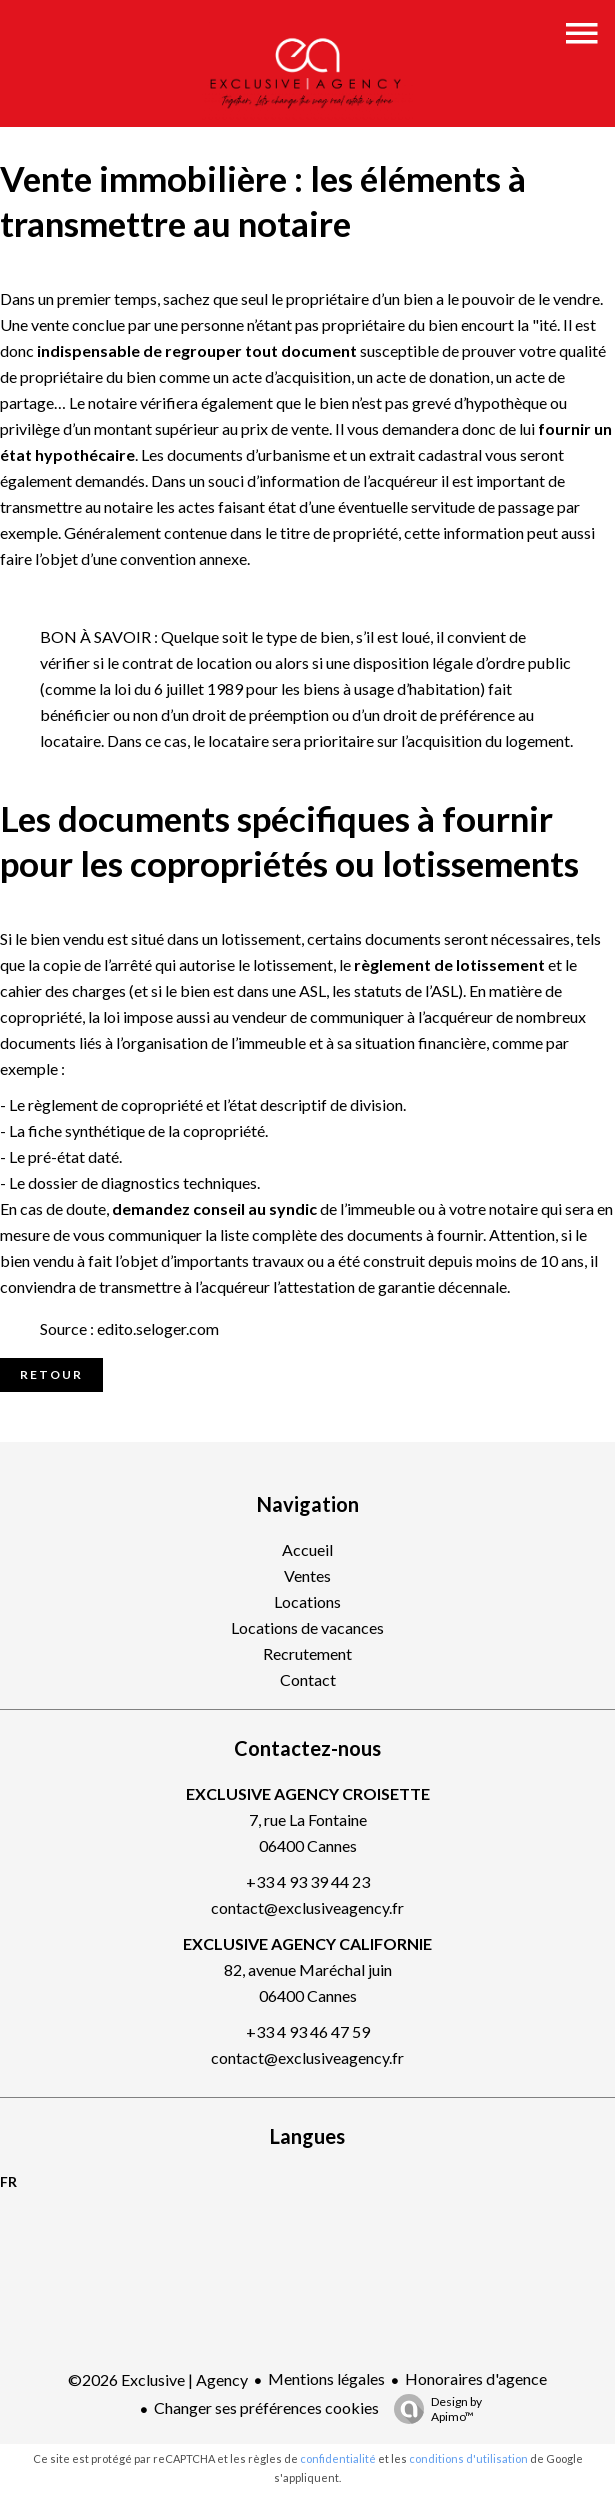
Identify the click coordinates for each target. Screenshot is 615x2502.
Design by (433, 2409)
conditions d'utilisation (468, 2458)
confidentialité (338, 2458)
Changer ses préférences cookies (266, 2407)
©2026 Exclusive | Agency (158, 2379)
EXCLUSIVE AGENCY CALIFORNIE (307, 1943)
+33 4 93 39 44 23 (308, 1881)
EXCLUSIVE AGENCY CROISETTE (308, 1793)
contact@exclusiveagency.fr (307, 1907)
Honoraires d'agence (476, 2378)
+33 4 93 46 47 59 (308, 2031)
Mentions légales (326, 2378)
